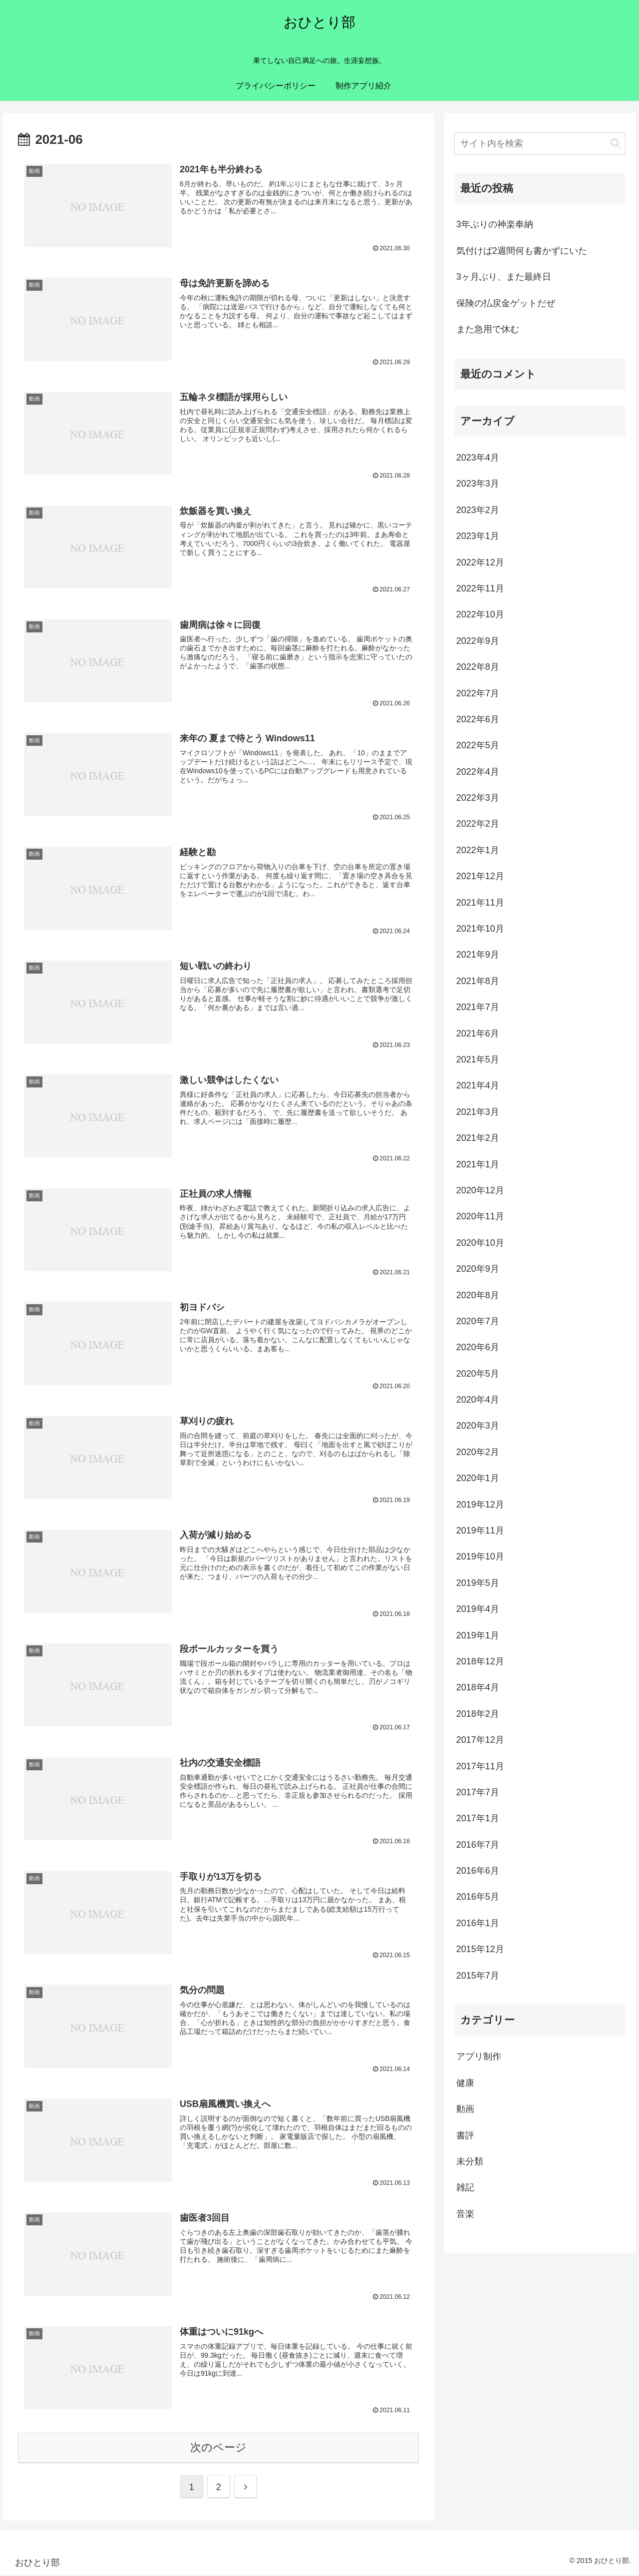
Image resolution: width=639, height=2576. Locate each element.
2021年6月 (477, 1033)
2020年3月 (477, 1426)
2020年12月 (480, 1190)
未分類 (469, 2161)
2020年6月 (477, 1347)
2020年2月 (477, 1452)
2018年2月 (477, 1714)
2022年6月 (477, 719)
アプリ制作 (478, 2056)
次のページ (218, 2448)
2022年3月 (477, 798)
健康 (465, 2083)
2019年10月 (480, 1556)
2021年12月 (480, 876)
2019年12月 (480, 1505)
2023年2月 (477, 510)
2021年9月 (477, 955)
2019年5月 (477, 1583)
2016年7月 (477, 1845)
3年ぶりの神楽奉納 (494, 224)
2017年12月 (480, 1740)
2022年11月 (480, 588)
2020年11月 (480, 1216)
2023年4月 (477, 458)
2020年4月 (477, 1400)
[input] (540, 143)
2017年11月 (480, 1766)
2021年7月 (477, 1007)
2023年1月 (477, 536)
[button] (615, 143)
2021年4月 (477, 1085)
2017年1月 (477, 1818)
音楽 (465, 2214)
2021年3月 (477, 1112)
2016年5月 (477, 1897)
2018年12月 (480, 1661)
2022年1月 (477, 850)
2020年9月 (477, 1269)
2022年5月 (477, 745)
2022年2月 (477, 824)
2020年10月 (480, 1243)
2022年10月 (480, 614)
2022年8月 (477, 667)
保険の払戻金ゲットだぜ (505, 303)
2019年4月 (477, 1609)
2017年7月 (477, 1792)
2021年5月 (477, 1059)
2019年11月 (480, 1531)
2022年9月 (477, 641)
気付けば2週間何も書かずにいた (521, 251)
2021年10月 (480, 929)
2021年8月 (477, 981)
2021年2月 (477, 1138)
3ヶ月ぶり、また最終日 (503, 277)
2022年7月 (477, 693)
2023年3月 (477, 484)
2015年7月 (477, 1976)
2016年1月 (477, 1923)
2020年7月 (477, 1321)
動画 (465, 2109)
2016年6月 (477, 1871)
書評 (465, 2135)
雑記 (465, 2187)
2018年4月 (477, 1687)
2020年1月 (477, 1478)
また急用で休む (487, 329)
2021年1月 (477, 1164)
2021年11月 (480, 903)
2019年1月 (477, 1635)
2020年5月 (477, 1374)
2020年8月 (477, 1295)
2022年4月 (477, 772)
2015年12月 (480, 1949)
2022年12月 (480, 562)
